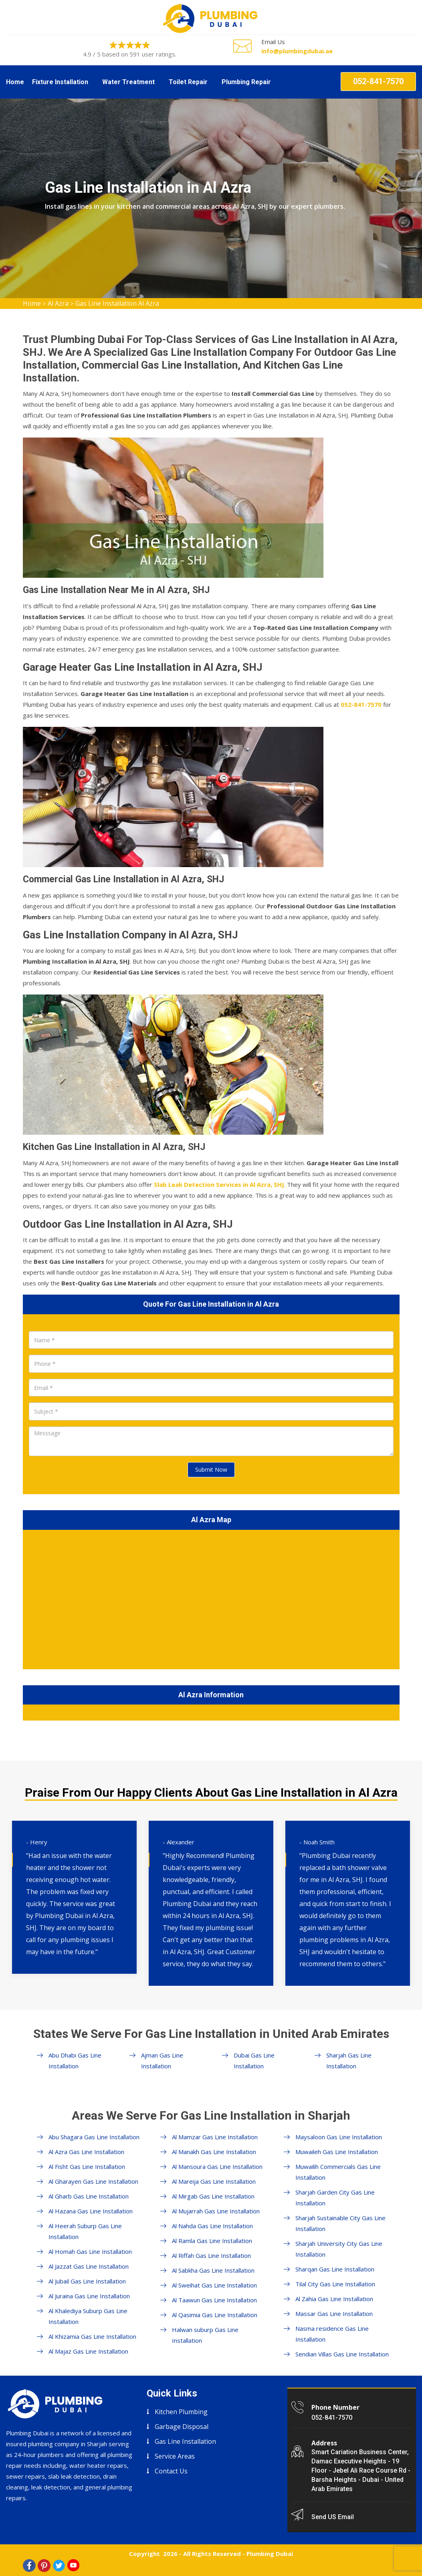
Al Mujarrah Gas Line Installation (216, 2211)
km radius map (211, 1598)
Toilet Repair (188, 82)
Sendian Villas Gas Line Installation (342, 2354)
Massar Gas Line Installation (334, 2314)
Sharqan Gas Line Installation (334, 2269)
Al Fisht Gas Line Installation (86, 2166)
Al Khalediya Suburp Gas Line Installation (87, 2316)
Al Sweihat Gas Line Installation (214, 2285)
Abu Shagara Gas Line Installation (93, 2137)
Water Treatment (128, 82)
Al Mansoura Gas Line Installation (217, 2166)
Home (15, 82)
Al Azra (58, 303)
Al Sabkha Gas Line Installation (213, 2270)
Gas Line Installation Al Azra (117, 303)
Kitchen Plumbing (181, 2411)
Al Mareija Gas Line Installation (214, 2181)
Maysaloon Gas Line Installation (338, 2137)
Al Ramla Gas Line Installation (212, 2241)
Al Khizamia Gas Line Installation (92, 2336)
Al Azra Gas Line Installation (86, 2152)
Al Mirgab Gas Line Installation (213, 2196)
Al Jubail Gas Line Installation (87, 2281)
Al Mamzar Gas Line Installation (215, 2137)
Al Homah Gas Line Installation (90, 2251)
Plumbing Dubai (269, 2554)
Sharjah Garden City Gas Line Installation (335, 2197)
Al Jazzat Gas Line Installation (88, 2266)
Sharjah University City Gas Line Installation (338, 2248)
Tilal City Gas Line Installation (335, 2284)
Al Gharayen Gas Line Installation (93, 2181)
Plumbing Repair (246, 82)
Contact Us (171, 2471)
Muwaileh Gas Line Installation (336, 2152)
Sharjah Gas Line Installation (349, 2060)
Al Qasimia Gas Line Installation (214, 2315)
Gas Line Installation (185, 2441)
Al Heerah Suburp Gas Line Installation (85, 2231)
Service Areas (175, 2456)
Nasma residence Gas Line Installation (332, 2333)
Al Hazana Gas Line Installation (90, 2211)
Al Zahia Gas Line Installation (334, 2299)
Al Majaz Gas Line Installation (88, 2351)
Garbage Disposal (181, 2426)
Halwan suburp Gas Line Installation (205, 2335)
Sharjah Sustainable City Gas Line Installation (340, 2223)
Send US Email (332, 2517)
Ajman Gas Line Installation (162, 2060)
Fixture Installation (60, 82)
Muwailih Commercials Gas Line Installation (338, 2171)
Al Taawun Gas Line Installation (214, 2300)
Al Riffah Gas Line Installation (211, 2255)
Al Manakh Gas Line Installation (214, 2152)
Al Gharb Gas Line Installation (88, 2196)
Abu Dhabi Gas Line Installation (74, 2060)
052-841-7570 (378, 81)
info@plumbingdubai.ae (297, 51)
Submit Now (211, 1469)
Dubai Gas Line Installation (254, 2060)
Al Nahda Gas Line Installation (212, 2226)
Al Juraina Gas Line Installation (89, 2296)
